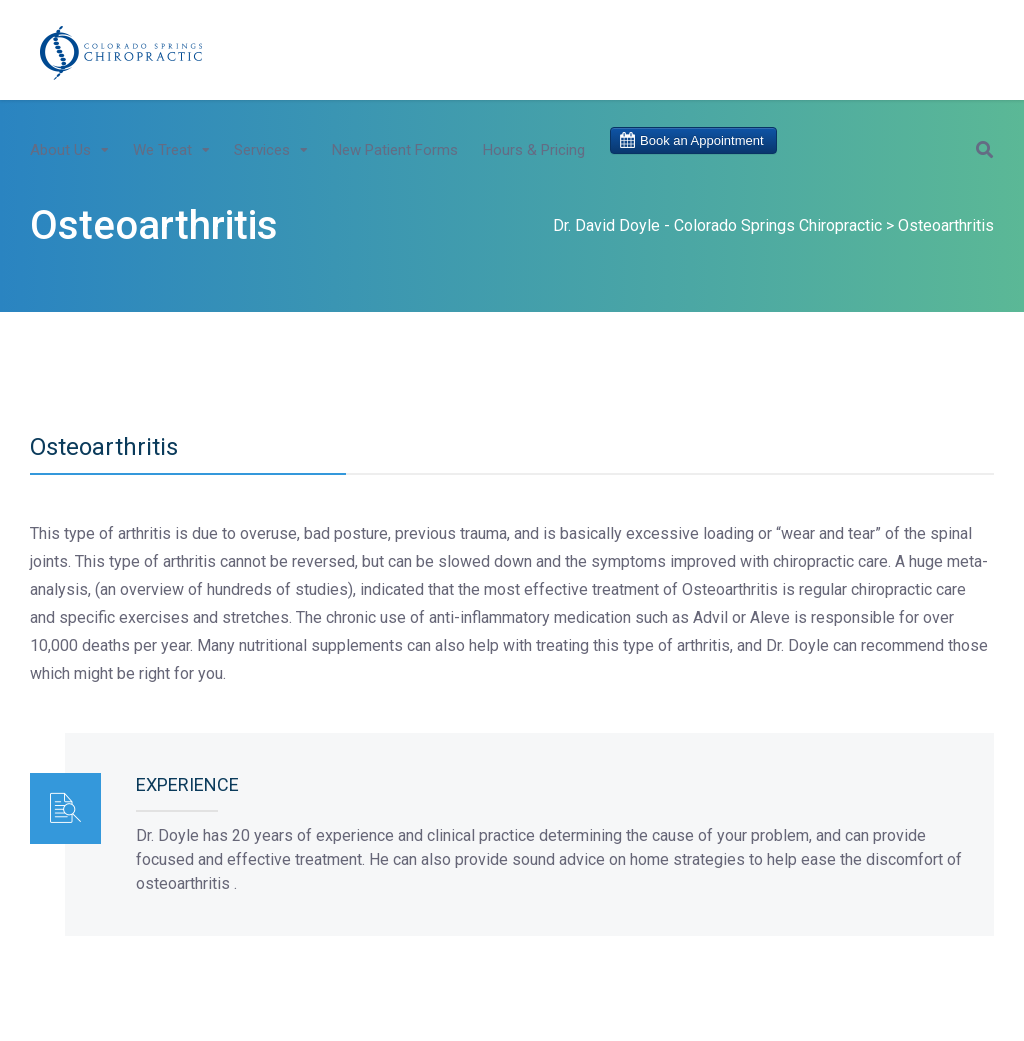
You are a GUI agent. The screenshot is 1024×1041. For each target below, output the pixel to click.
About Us (60, 150)
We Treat (162, 150)
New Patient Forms (395, 150)
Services (262, 150)
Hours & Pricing (534, 150)
